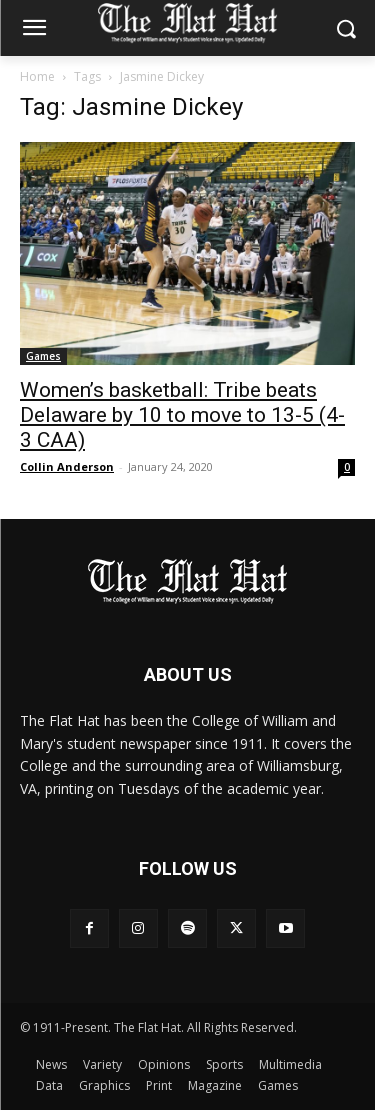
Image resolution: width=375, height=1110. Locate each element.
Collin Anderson (67, 466)
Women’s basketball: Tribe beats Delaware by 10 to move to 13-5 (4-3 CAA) (182, 415)
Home (37, 76)
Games (43, 356)
